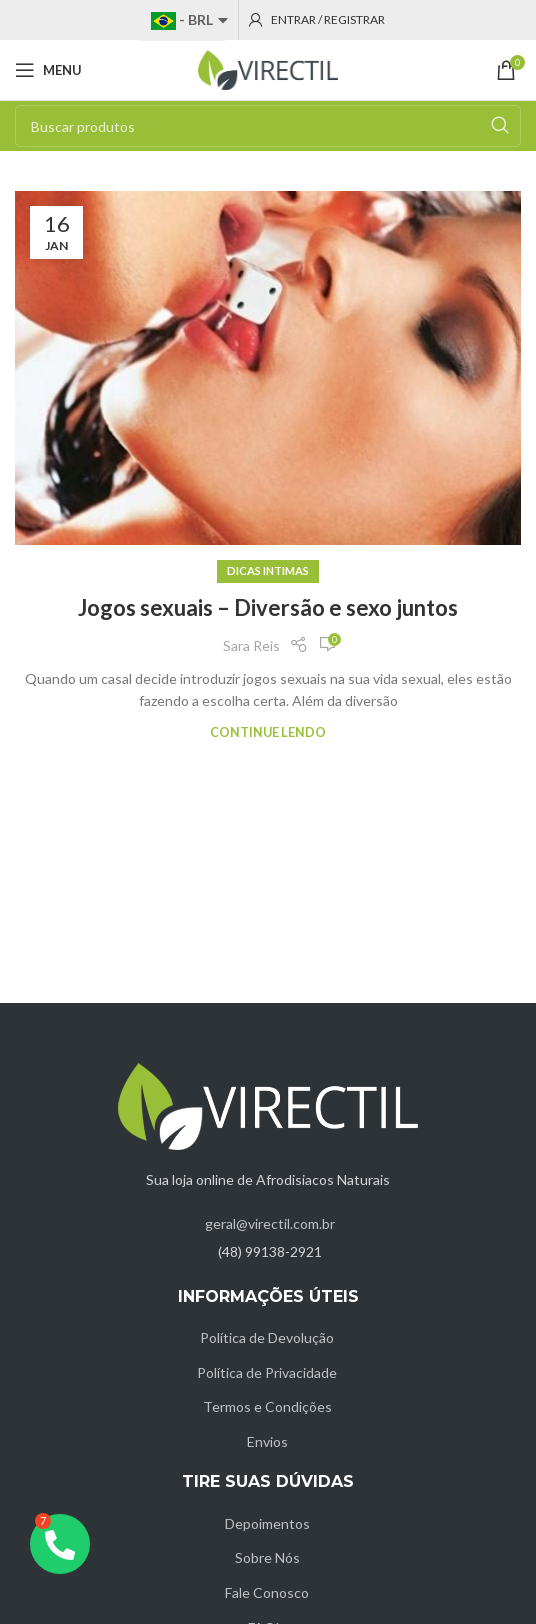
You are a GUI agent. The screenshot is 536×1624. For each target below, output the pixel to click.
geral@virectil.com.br (270, 1223)
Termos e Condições (267, 1406)
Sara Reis (251, 645)
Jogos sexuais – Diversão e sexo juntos (268, 607)
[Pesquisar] (268, 126)
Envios (267, 1441)
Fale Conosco (267, 1592)
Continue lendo (268, 732)
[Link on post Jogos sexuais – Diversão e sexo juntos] (268, 368)
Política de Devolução (267, 1337)
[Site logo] (268, 68)
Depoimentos (267, 1523)
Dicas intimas (268, 570)
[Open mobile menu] (48, 70)
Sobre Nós (267, 1557)
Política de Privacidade (267, 1372)
